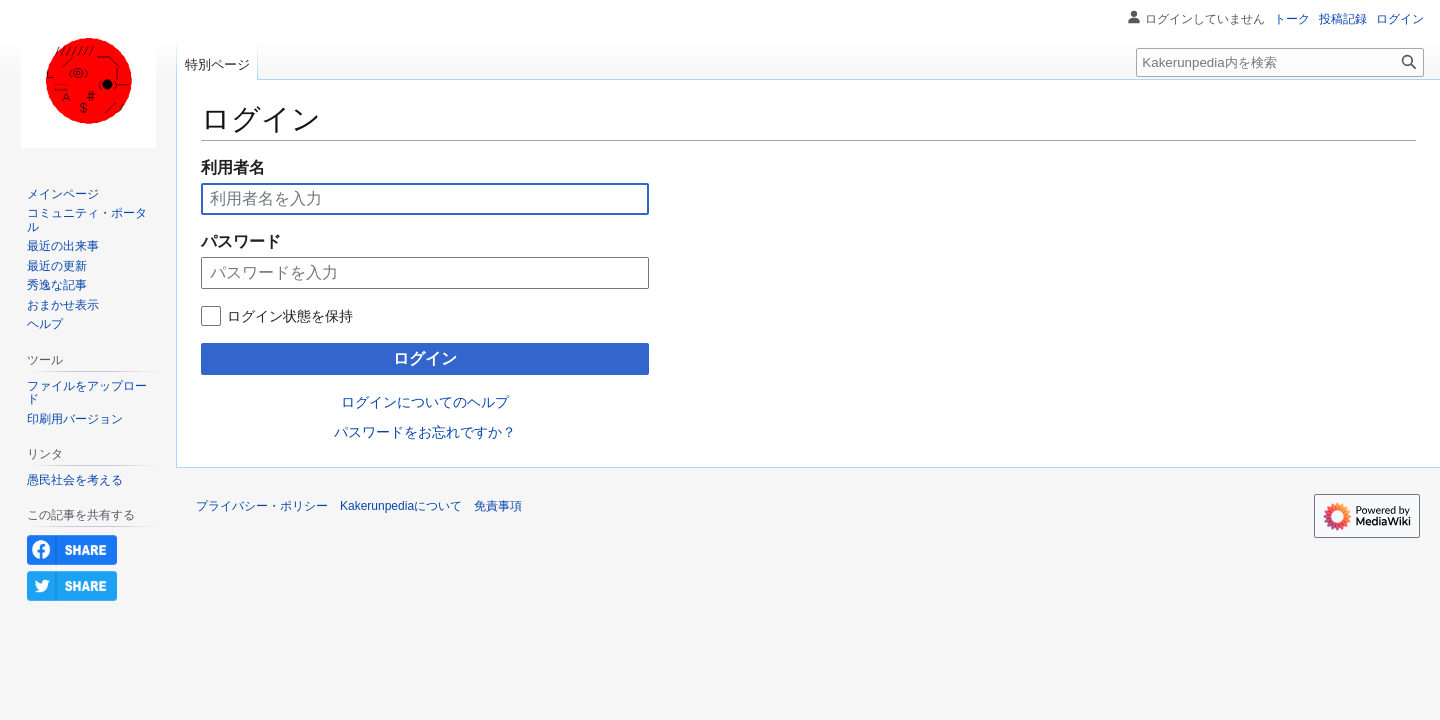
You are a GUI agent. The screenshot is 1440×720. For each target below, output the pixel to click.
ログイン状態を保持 (290, 316)
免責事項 (498, 506)
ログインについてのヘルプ (425, 402)
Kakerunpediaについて (401, 506)
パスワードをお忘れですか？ (425, 432)
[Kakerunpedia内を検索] (1280, 62)
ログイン (425, 358)
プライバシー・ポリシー (262, 506)
